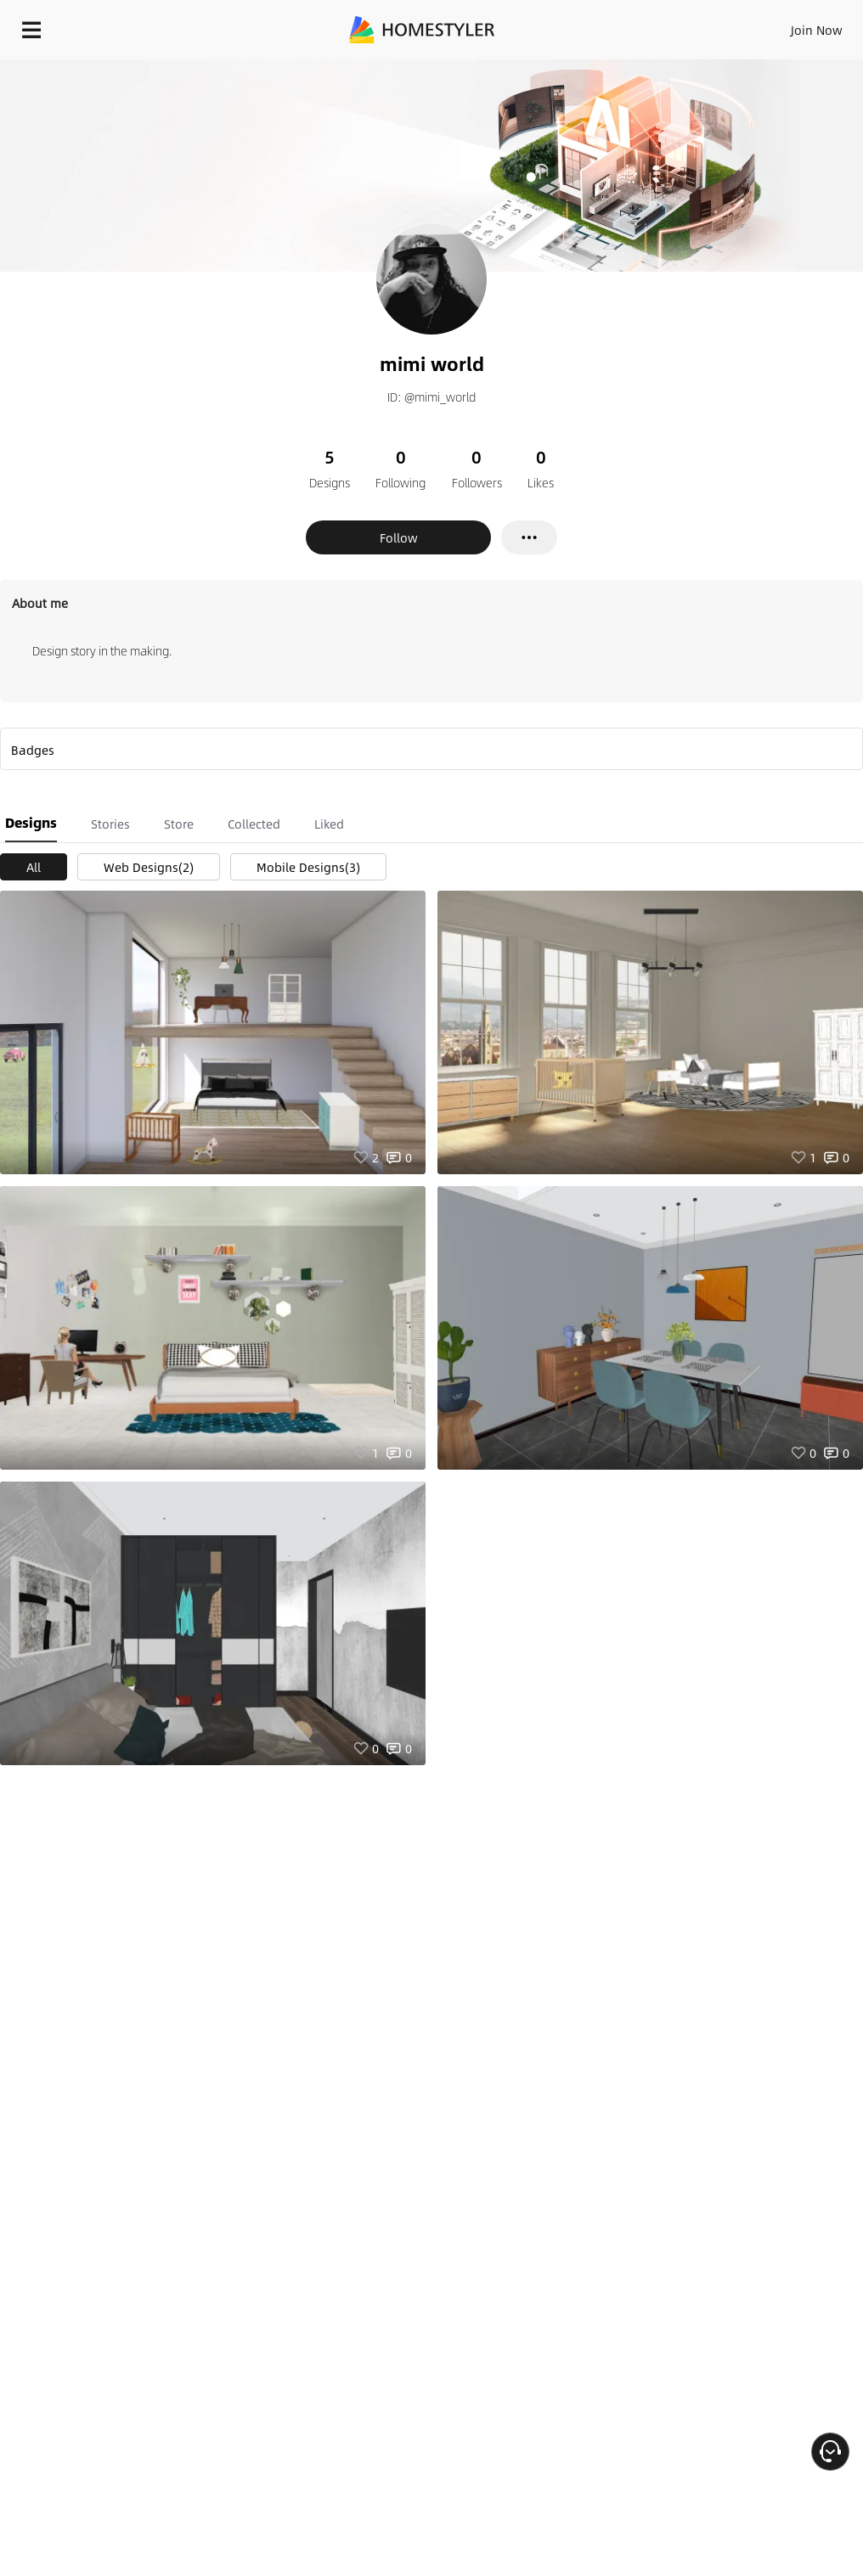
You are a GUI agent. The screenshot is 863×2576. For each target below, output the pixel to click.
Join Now (817, 29)
